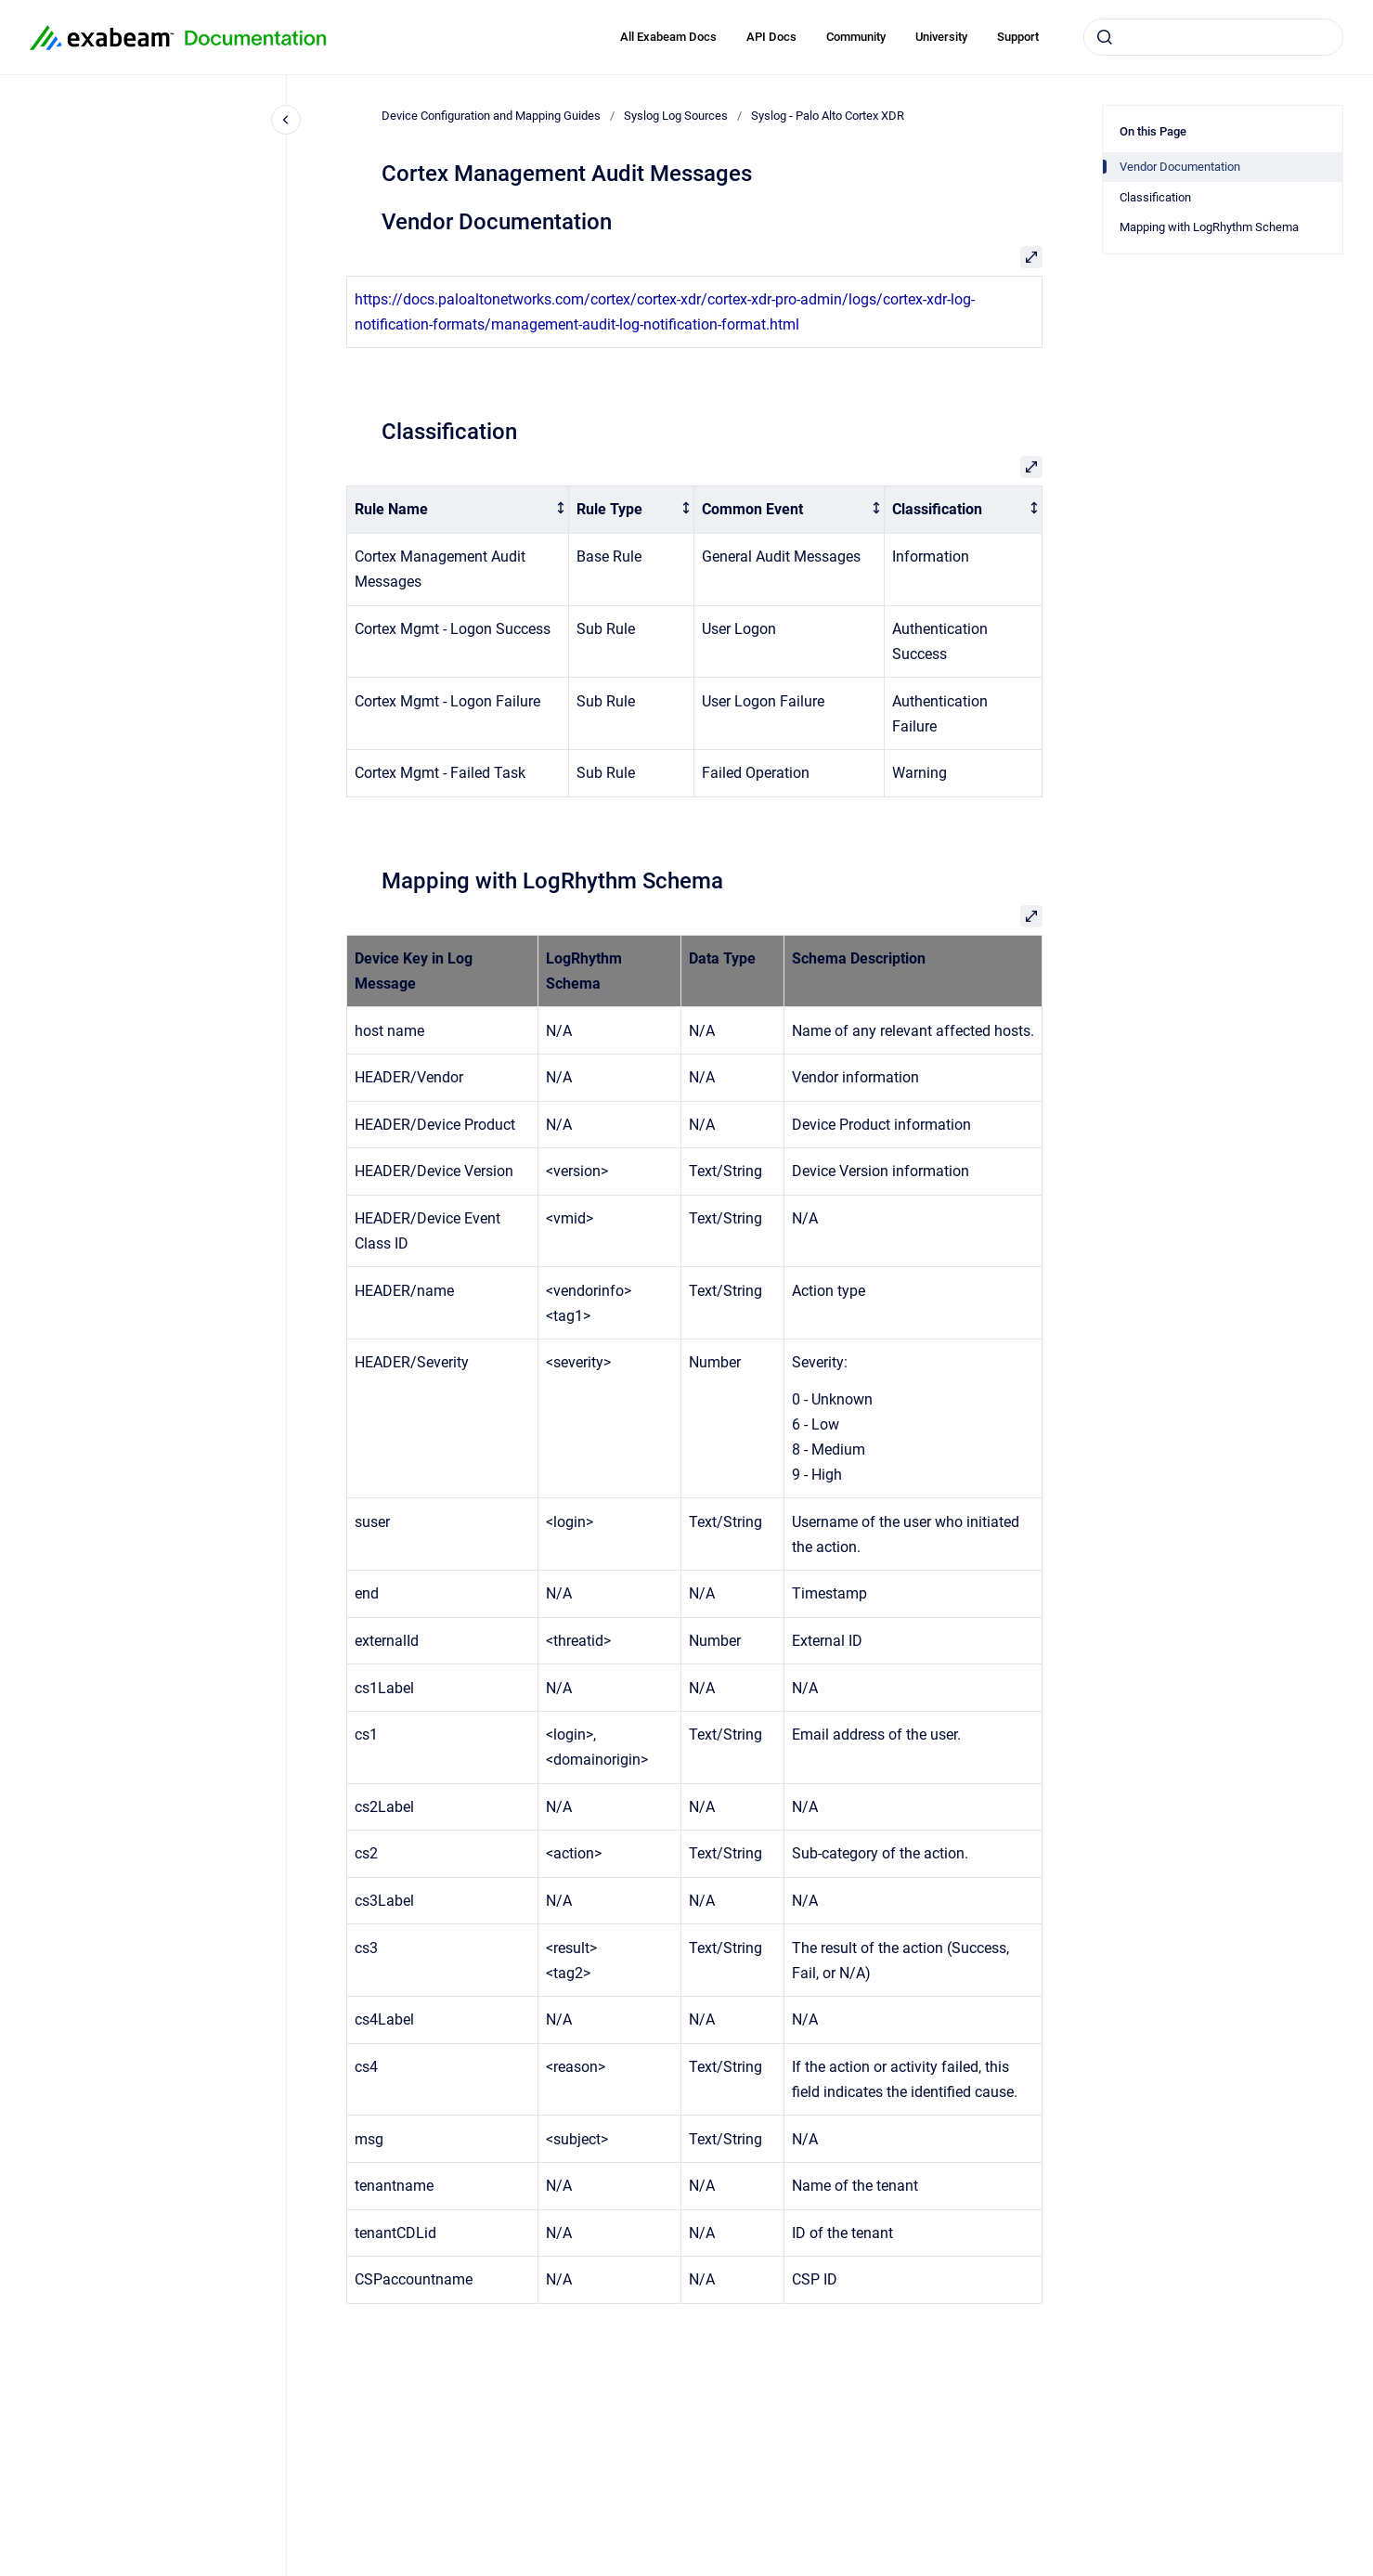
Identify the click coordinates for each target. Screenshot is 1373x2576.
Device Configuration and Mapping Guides (491, 116)
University (941, 37)
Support (1018, 37)
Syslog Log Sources (676, 116)
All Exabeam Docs (668, 37)
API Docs (771, 37)
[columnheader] (458, 510)
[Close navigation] (286, 120)
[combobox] (1213, 37)
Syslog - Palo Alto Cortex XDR (827, 116)
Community (856, 37)
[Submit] (1105, 37)
